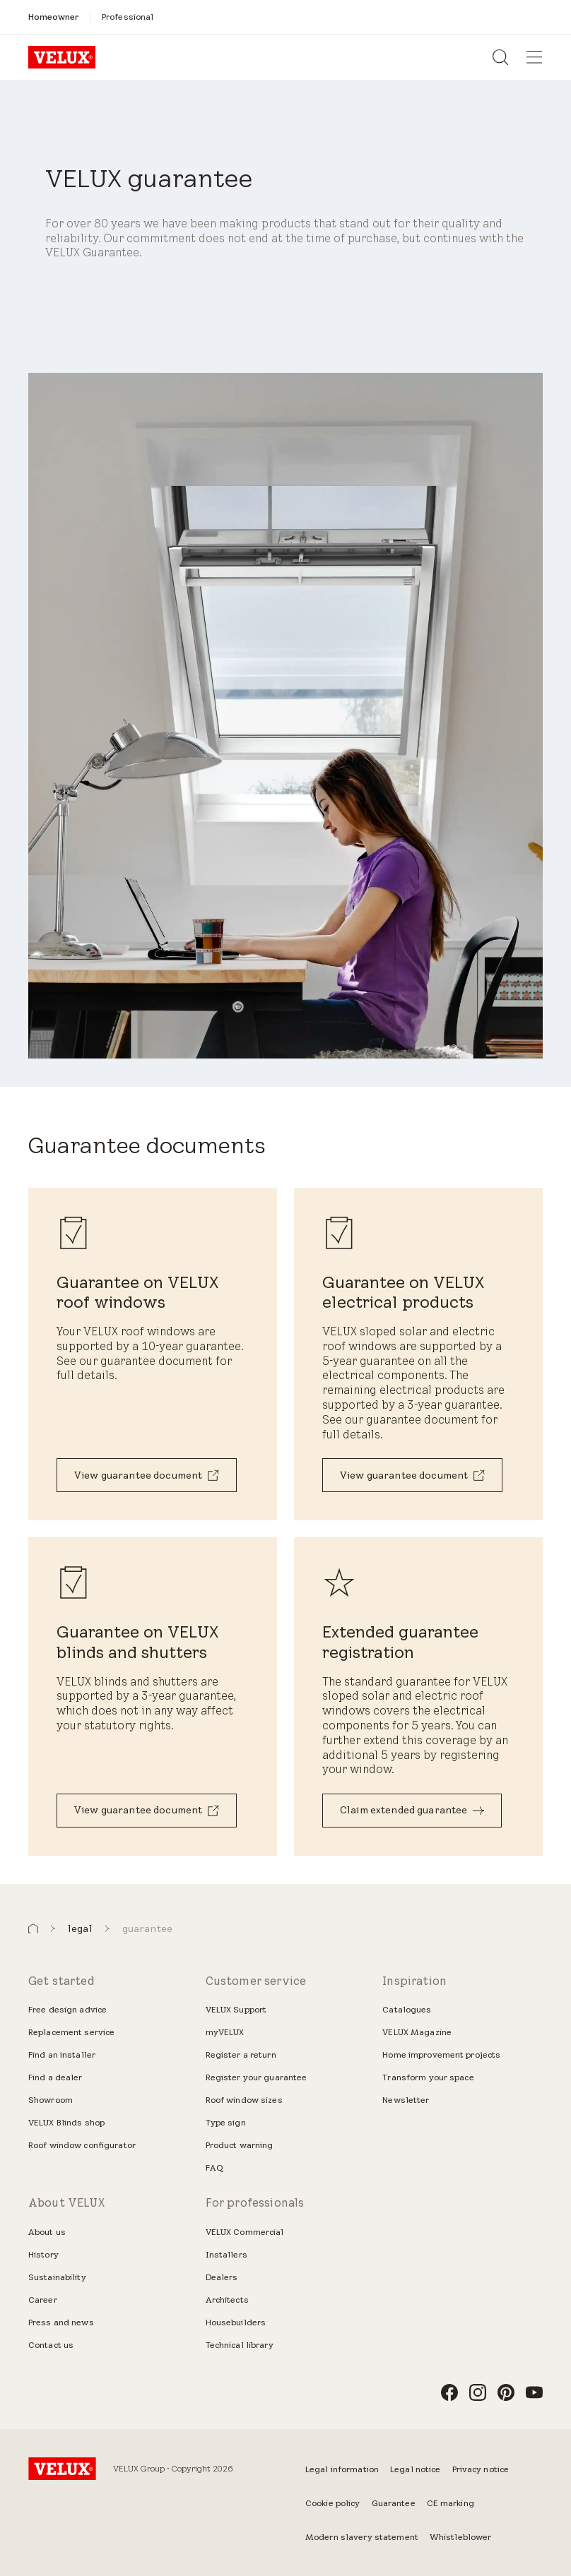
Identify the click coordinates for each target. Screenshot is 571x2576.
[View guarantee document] (147, 1475)
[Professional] (127, 16)
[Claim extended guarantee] (412, 1810)
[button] (33, 1929)
